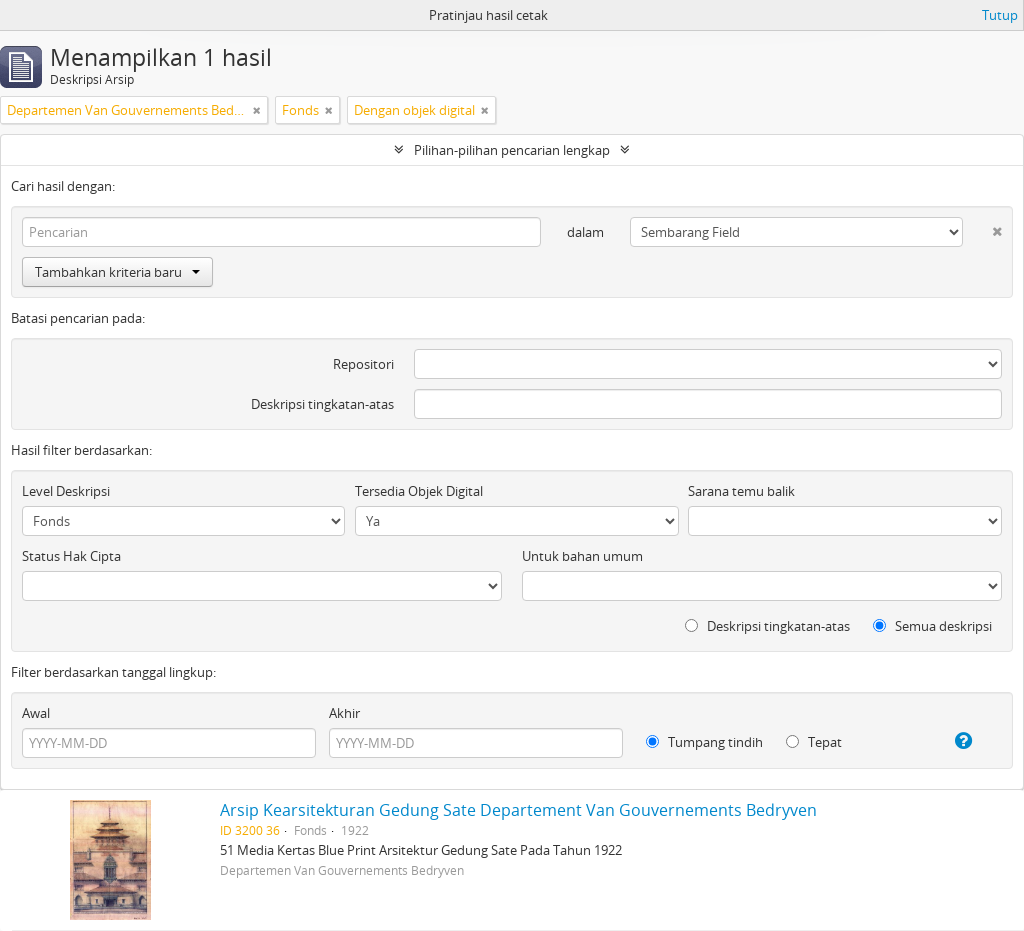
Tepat (814, 742)
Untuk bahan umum (582, 556)
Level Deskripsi (66, 491)
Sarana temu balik (741, 491)
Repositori (363, 364)
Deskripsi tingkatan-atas (322, 404)
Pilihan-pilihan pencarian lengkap (512, 150)
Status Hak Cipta (71, 556)
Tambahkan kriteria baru (117, 272)
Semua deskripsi (932, 626)
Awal (36, 713)
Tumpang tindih (704, 742)
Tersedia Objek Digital (419, 491)
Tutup (1000, 15)
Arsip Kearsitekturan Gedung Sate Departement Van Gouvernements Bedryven (518, 810)
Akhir (344, 713)
